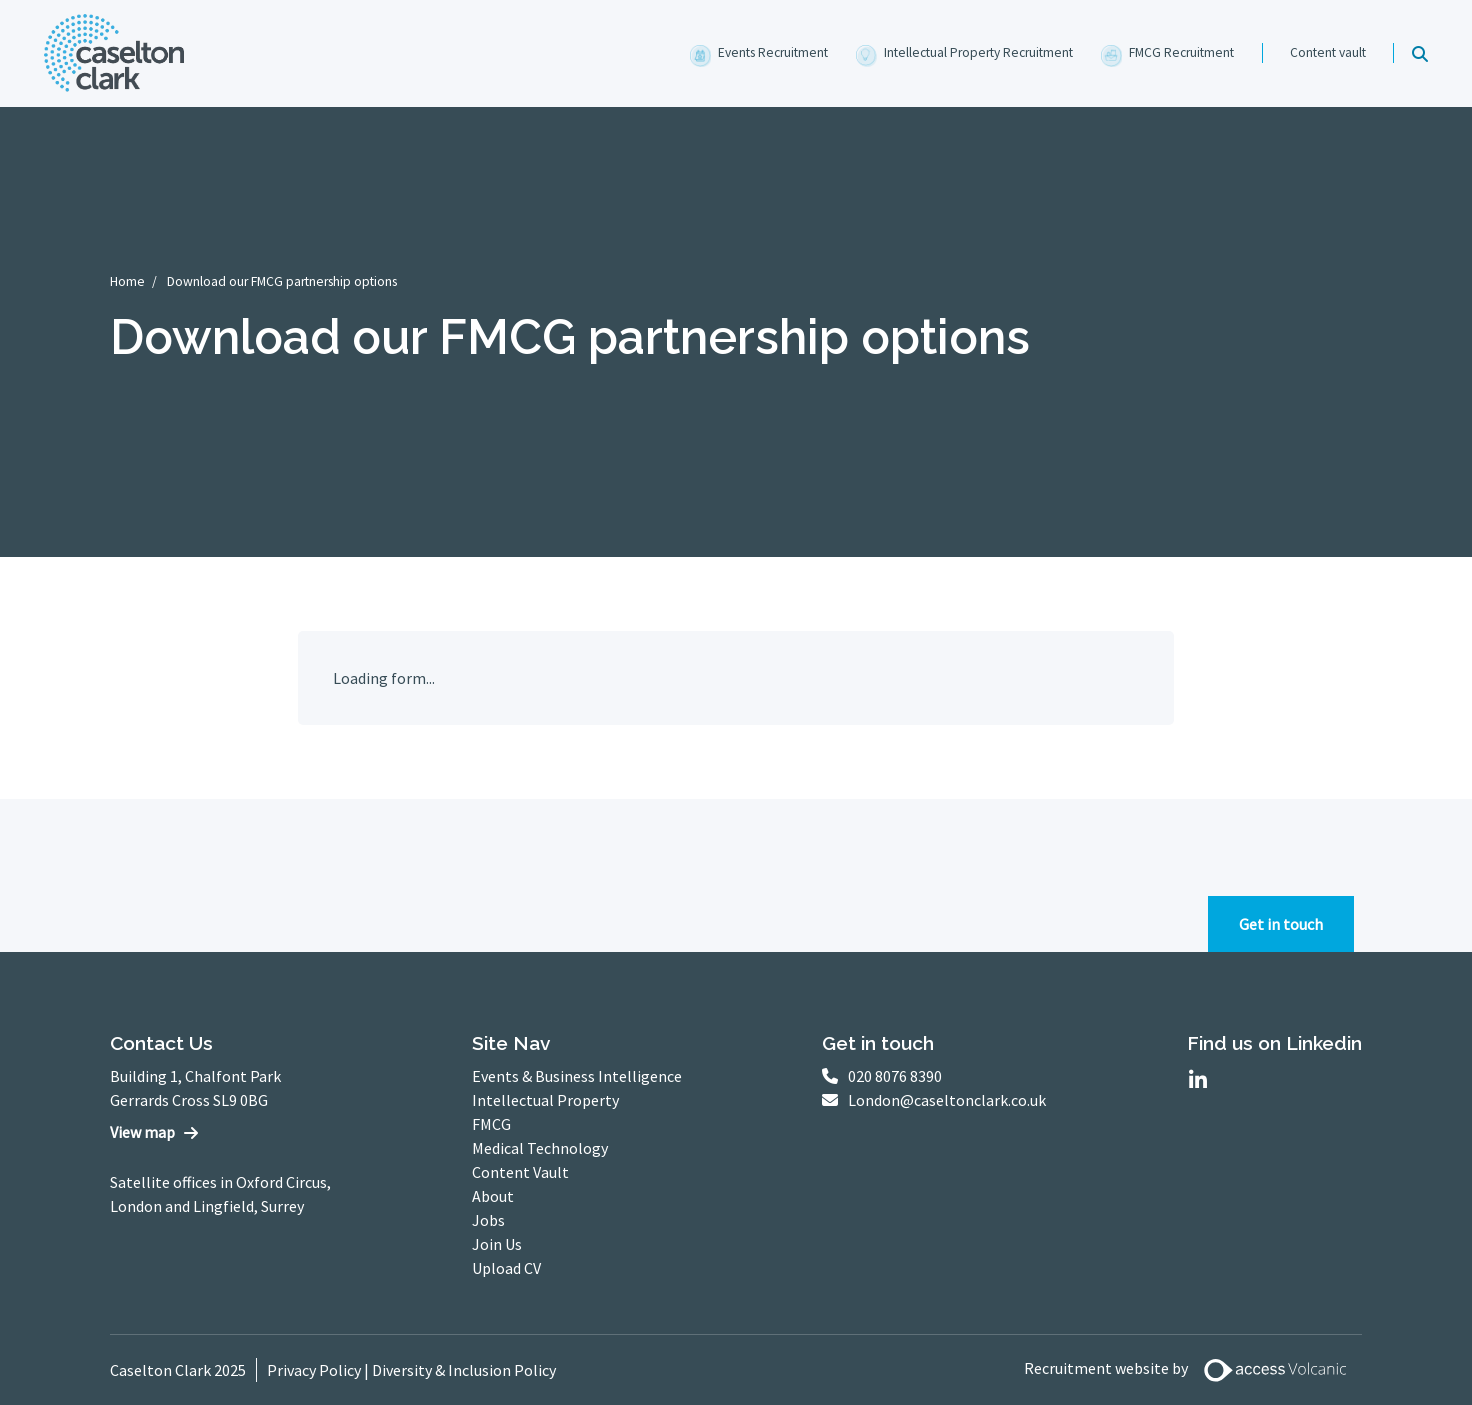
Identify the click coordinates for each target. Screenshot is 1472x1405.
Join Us (497, 1244)
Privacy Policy (314, 1370)
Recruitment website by (1193, 1370)
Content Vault (520, 1172)
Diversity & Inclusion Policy (464, 1370)
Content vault (1328, 52)
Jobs (488, 1220)
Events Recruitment (773, 52)
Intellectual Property (545, 1100)
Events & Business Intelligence (577, 1076)
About (493, 1196)
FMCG (491, 1124)
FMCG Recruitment (1181, 52)
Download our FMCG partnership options (282, 281)
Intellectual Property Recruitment (978, 52)
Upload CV (506, 1268)
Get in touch (1281, 924)
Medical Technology (540, 1148)
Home (127, 281)
